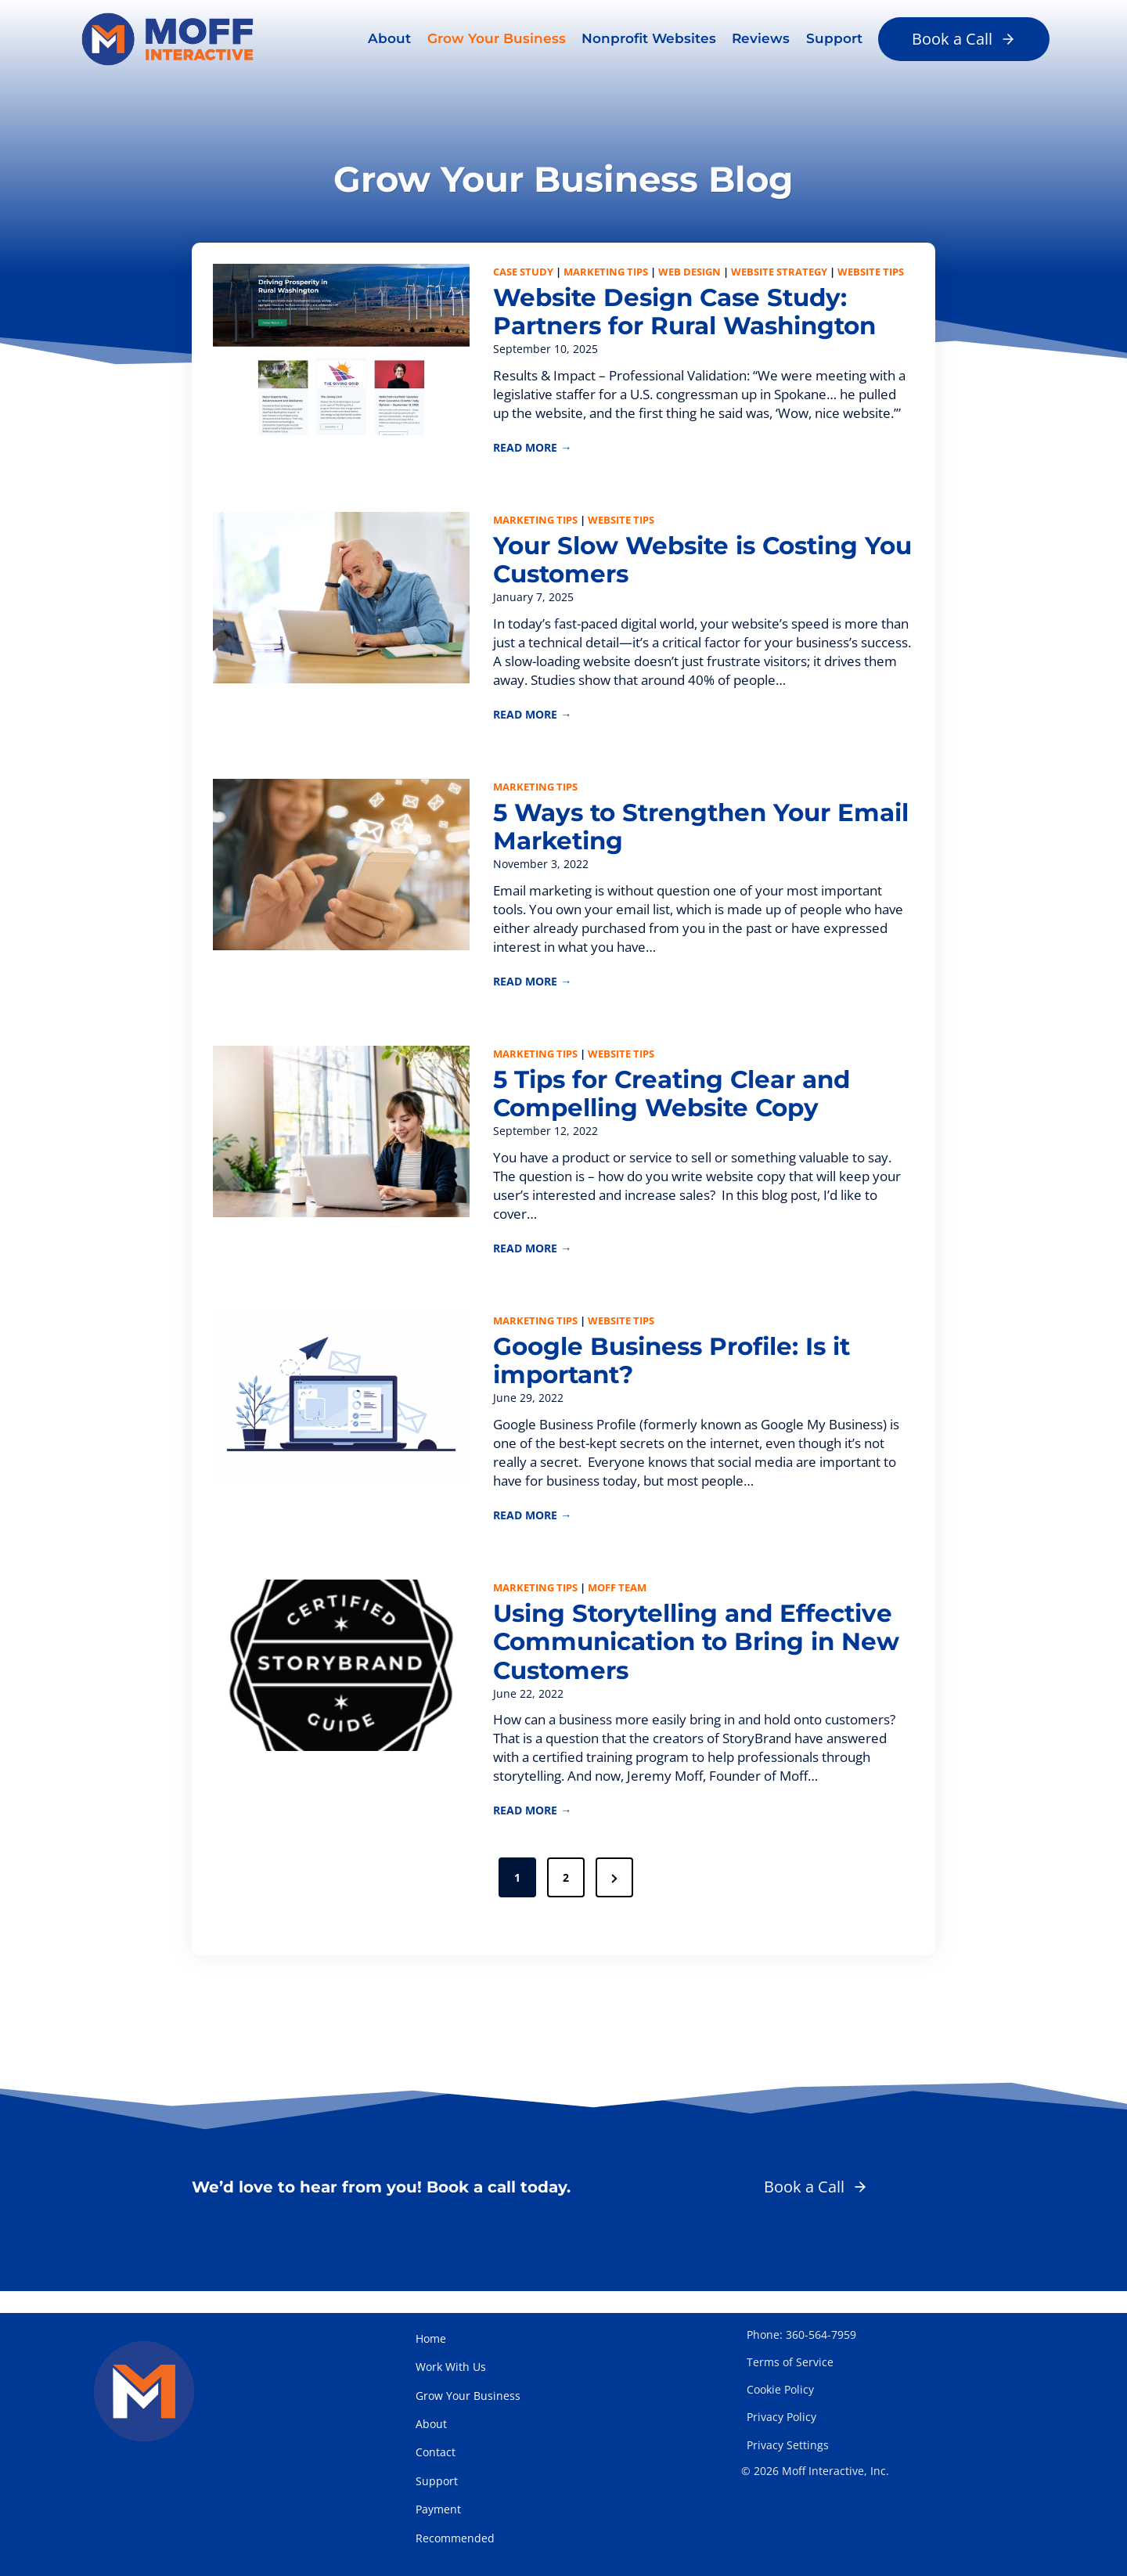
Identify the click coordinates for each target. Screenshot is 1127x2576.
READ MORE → (533, 452)
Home (431, 2338)
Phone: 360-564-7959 (801, 2334)
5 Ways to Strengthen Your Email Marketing (669, 835)
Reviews (761, 38)
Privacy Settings (788, 2444)
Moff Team (618, 1602)
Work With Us (451, 2366)
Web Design (690, 274)
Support (834, 38)
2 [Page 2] (566, 1896)
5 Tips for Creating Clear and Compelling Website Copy (680, 1105)
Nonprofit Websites (649, 38)
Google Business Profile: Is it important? (679, 1374)
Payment (438, 2509)
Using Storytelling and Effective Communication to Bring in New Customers (700, 1659)
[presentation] (342, 351)
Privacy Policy (781, 2416)
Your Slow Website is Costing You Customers (684, 566)
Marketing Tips (606, 274)
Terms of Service (790, 2361)
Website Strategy (780, 274)
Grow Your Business (496, 38)
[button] (964, 39)
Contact (435, 2451)
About (389, 38)
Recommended (455, 2538)
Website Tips (871, 274)
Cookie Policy (780, 2389)
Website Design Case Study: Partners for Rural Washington (694, 315)
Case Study (524, 274)
